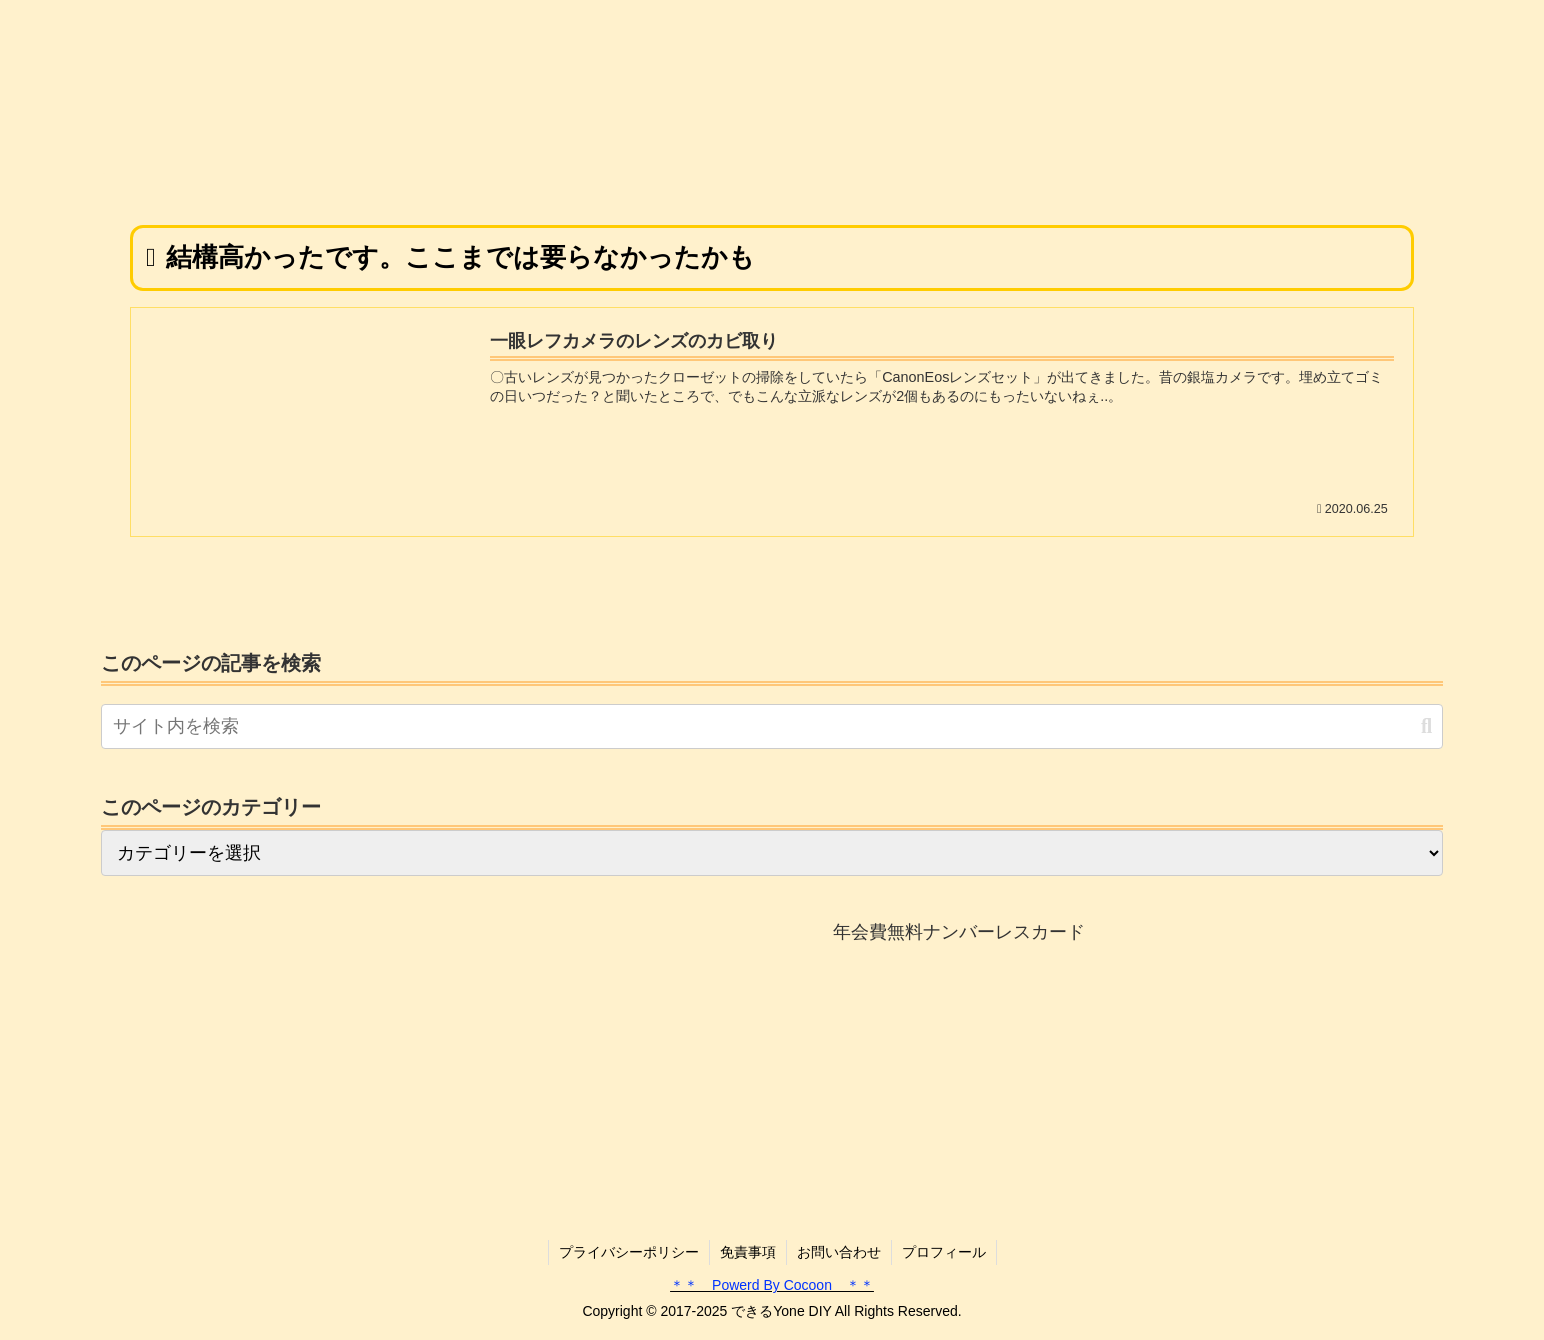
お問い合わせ (839, 1252)
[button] (1426, 726)
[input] (772, 726)
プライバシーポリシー (629, 1252)
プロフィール (944, 1252)
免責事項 (748, 1252)
